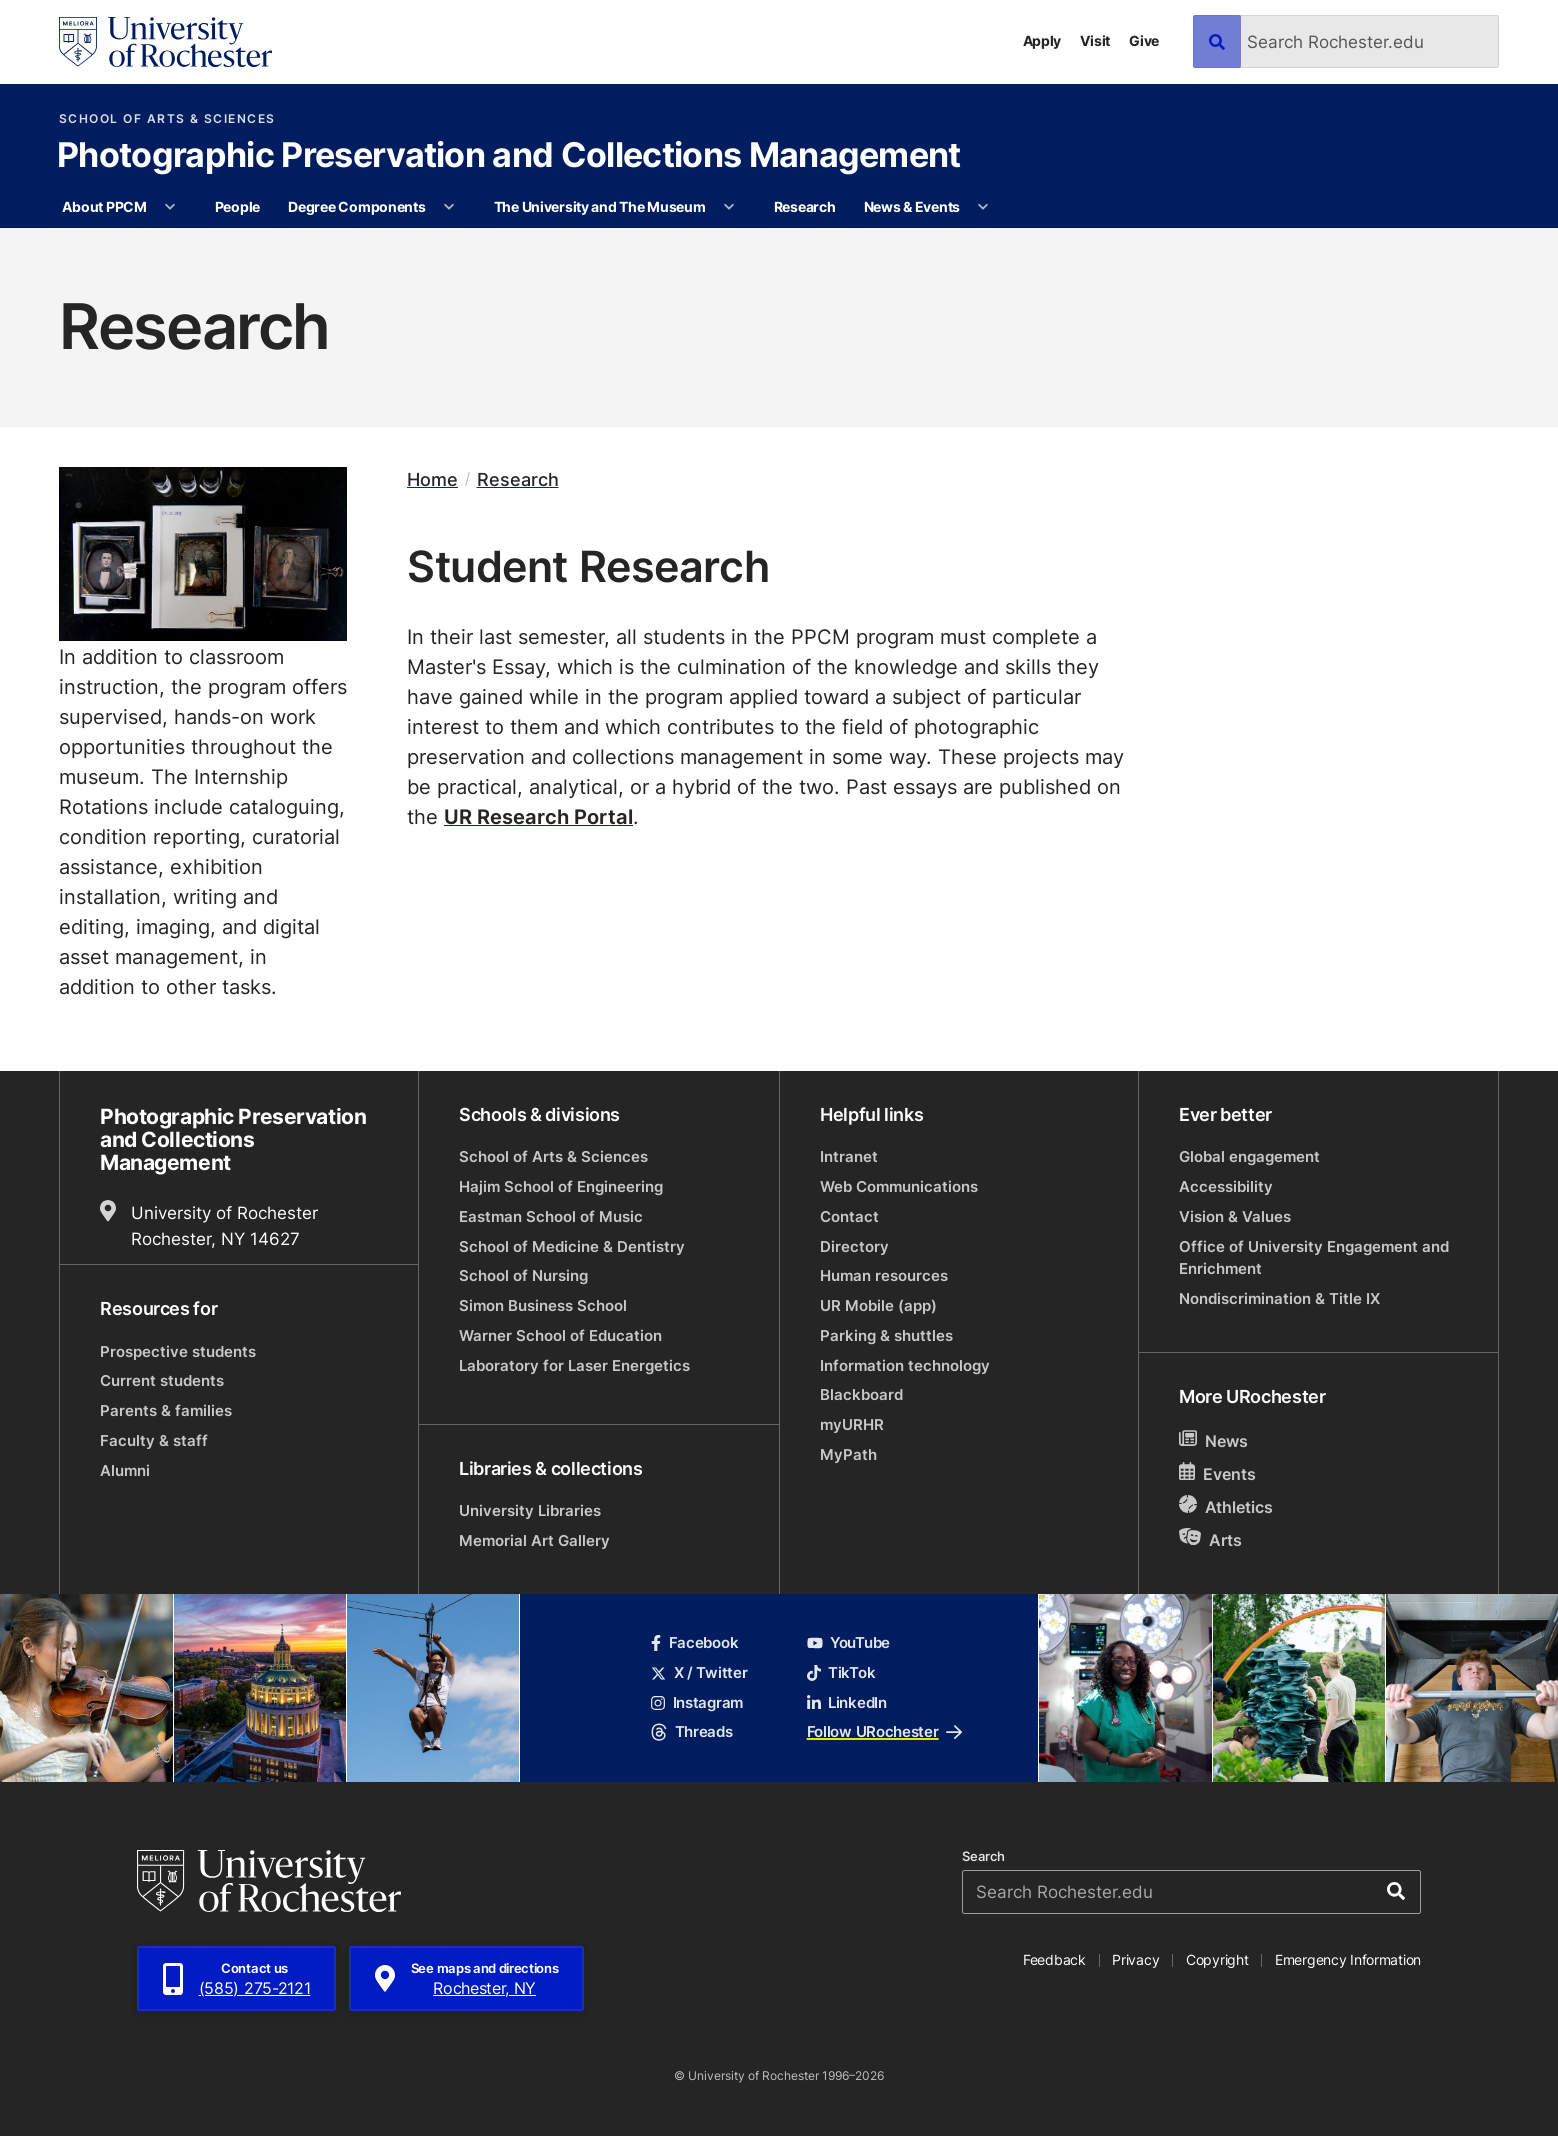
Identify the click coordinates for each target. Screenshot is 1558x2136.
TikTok (841, 1672)
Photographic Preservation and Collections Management (509, 157)
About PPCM (104, 206)
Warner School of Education (560, 1335)
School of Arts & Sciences (167, 119)
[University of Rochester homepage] (165, 42)
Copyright (1217, 1959)
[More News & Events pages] (984, 207)
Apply (1042, 40)
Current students (162, 1380)
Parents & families (166, 1410)
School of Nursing (523, 1275)
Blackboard (861, 1394)
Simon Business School (543, 1305)
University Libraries (530, 1510)
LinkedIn (847, 1702)
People (237, 206)
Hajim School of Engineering (561, 1186)
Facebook (694, 1642)
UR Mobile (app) (878, 1305)
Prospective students (178, 1351)
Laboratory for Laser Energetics (574, 1365)
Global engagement (1249, 1156)
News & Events (912, 206)
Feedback (1054, 1959)
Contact (849, 1216)
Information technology (905, 1365)
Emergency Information (1348, 1959)
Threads (691, 1731)
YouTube (848, 1642)
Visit (1095, 40)
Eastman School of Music (551, 1216)
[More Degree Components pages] (449, 207)
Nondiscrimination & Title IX (1279, 1298)
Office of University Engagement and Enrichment (1314, 1257)
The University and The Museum (600, 206)
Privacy (1135, 1959)
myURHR (852, 1424)
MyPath (848, 1454)
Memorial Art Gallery (534, 1540)
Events (1217, 1473)
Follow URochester (884, 1731)
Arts (1210, 1539)
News (1213, 1440)
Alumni (125, 1470)
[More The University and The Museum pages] (729, 207)
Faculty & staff (154, 1440)
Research (805, 206)
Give (1144, 40)
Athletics (1226, 1506)
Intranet (849, 1156)
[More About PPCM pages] (170, 207)
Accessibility (1226, 1186)
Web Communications (899, 1186)
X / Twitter (699, 1672)
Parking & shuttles (886, 1335)
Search (983, 1856)
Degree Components (356, 206)
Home (432, 479)
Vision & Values (1235, 1216)
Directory (854, 1246)
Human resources (884, 1275)
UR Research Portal (538, 816)
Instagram (697, 1702)
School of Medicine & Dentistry (572, 1246)
